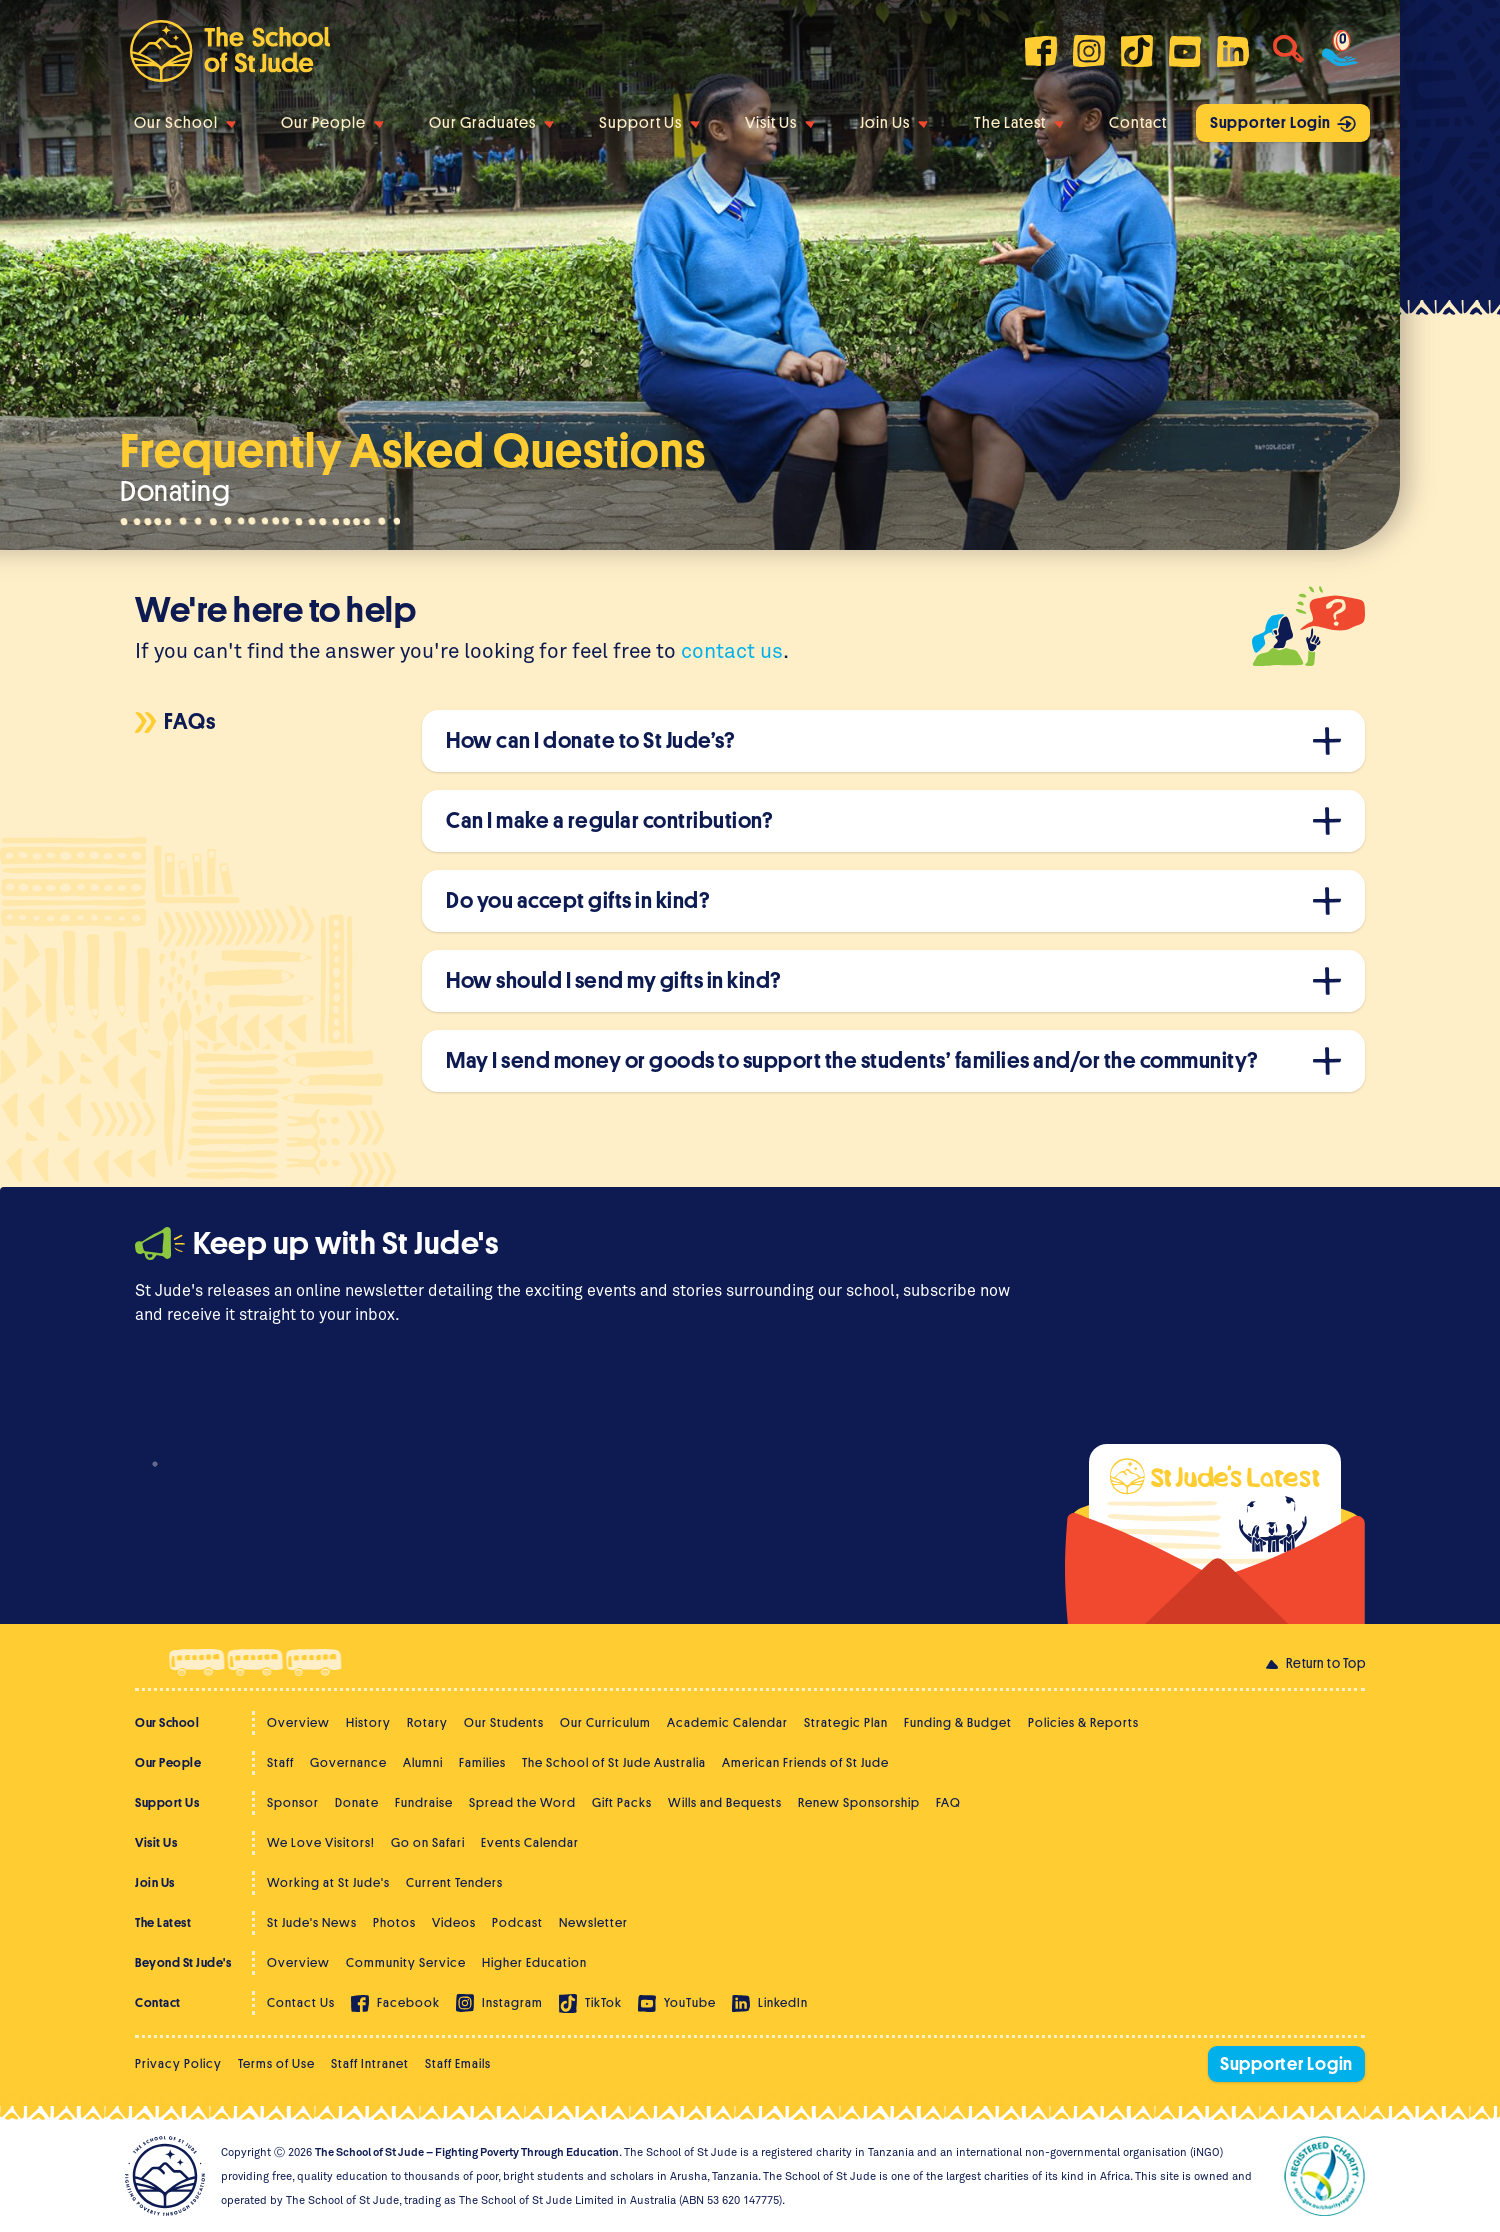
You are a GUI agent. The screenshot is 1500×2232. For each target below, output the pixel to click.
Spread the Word (522, 1802)
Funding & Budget (958, 1722)
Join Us (894, 123)
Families (482, 1762)
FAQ (948, 1802)
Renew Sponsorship (859, 1802)
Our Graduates (491, 123)
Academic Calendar (727, 1722)
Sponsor (293, 1802)
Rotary (427, 1722)
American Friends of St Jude (805, 1762)
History (368, 1722)
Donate (357, 1802)
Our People (332, 123)
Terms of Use (276, 2063)
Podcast (517, 1922)
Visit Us (780, 123)
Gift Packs (622, 1802)
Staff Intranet (370, 2063)
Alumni (423, 1762)
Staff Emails (458, 2063)
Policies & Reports (1083, 1722)
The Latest (1019, 123)
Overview (298, 1722)
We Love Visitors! (321, 1842)
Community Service (406, 1962)
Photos (394, 1922)
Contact (1138, 123)
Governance (348, 1762)
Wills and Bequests (725, 1802)
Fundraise (424, 1802)
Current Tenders (454, 1882)
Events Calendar (530, 1842)
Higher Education (534, 1962)
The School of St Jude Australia (614, 1762)
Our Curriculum (605, 1722)
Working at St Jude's (328, 1882)
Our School (185, 123)
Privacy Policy (178, 2063)
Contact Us (301, 2002)
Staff (280, 1762)
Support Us (649, 123)
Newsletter (593, 1922)
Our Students (504, 1722)
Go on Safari (428, 1842)
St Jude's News (312, 1922)
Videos (454, 1922)
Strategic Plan (846, 1722)
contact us (732, 650)
